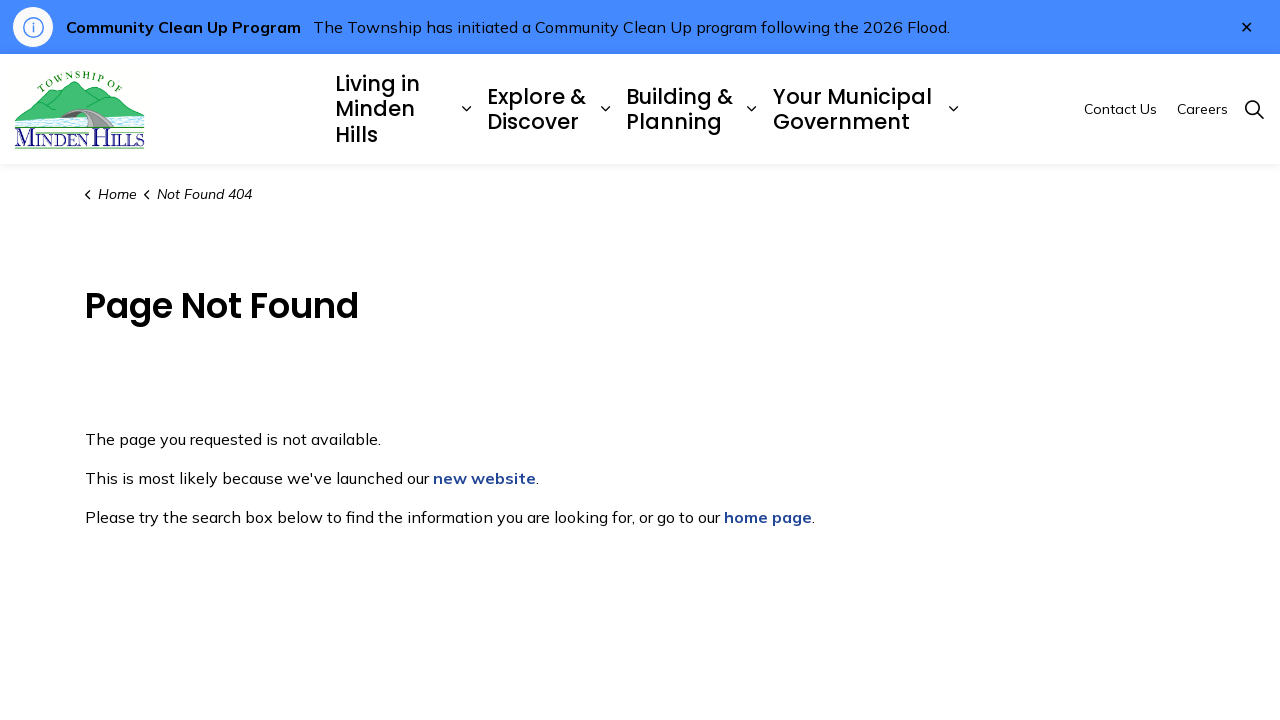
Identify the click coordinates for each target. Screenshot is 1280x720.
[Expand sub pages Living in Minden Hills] (466, 109)
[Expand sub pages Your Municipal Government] (954, 109)
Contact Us (1120, 109)
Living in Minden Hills (377, 108)
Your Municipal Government (852, 109)
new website (484, 478)
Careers (1202, 109)
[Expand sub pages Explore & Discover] (605, 109)
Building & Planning (679, 109)
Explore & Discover (536, 109)
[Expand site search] (1254, 109)
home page (768, 517)
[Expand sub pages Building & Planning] (752, 109)
